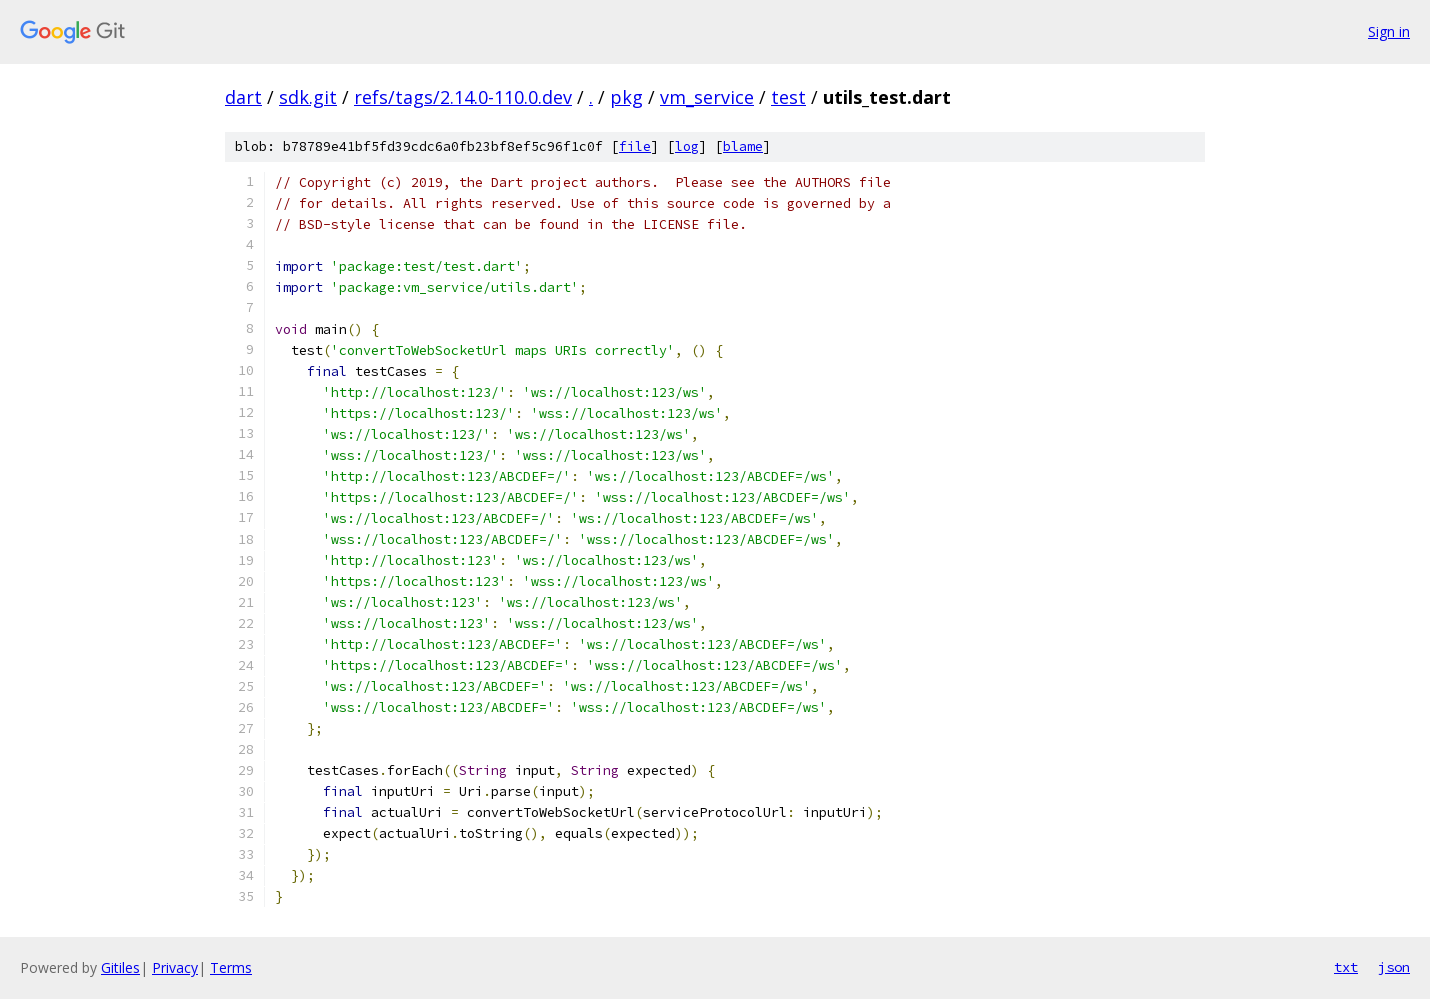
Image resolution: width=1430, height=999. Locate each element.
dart (243, 97)
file (635, 146)
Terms (231, 967)
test (788, 97)
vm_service (707, 97)
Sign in (1389, 31)
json (1394, 967)
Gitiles (120, 967)
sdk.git (308, 97)
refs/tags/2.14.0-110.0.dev (463, 97)
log (687, 146)
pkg (626, 97)
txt (1346, 967)
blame (743, 146)
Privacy (175, 967)
